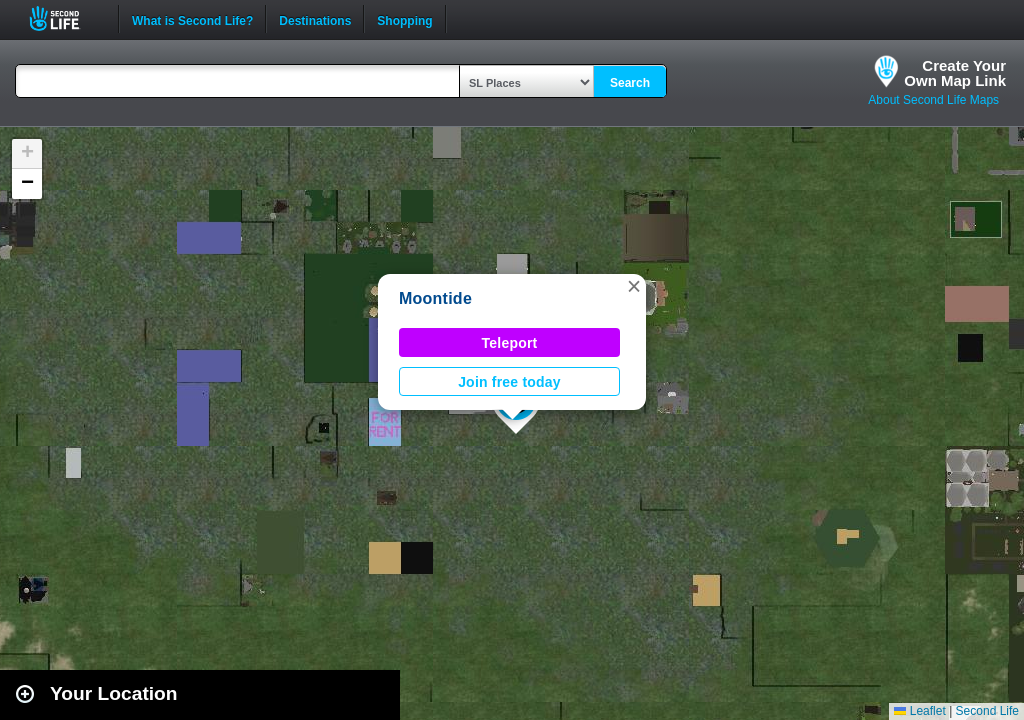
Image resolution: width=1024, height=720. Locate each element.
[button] (634, 286)
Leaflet (919, 711)
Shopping (404, 19)
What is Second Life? (192, 19)
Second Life (65, 18)
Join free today (509, 382)
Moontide (435, 298)
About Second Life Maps (933, 100)
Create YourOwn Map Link (955, 73)
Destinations (315, 19)
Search (630, 83)
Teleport (510, 343)
